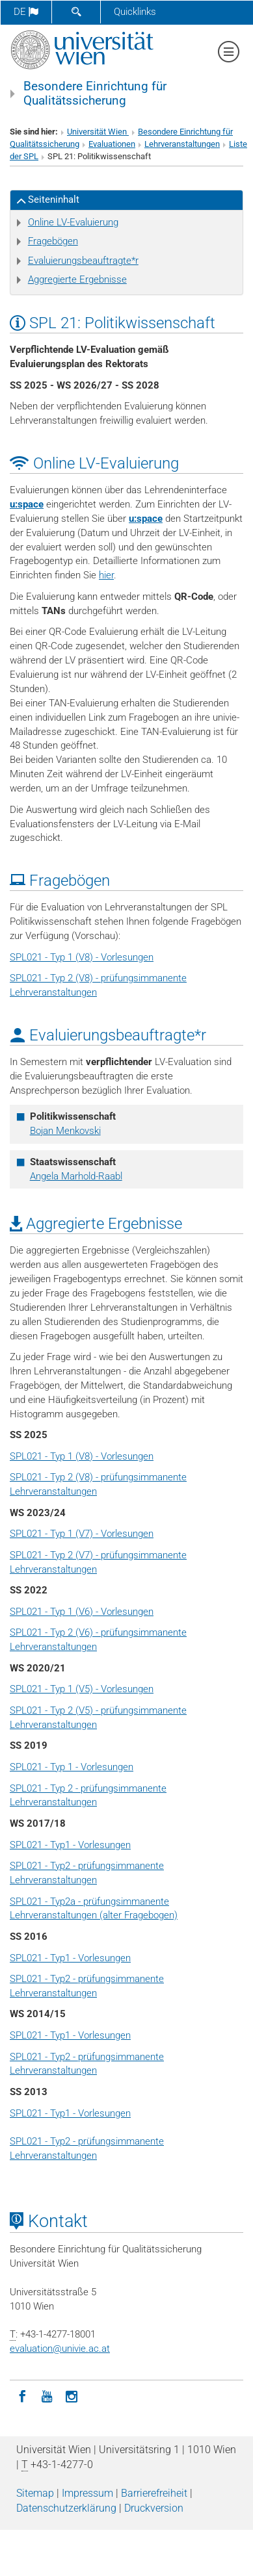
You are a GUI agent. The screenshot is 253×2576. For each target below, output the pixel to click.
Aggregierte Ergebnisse (77, 279)
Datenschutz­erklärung (66, 2508)
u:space (27, 504)
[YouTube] (46, 2395)
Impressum (87, 2493)
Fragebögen (53, 241)
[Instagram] (71, 2395)
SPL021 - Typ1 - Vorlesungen (70, 1845)
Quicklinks (135, 12)
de (26, 12)
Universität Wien (98, 131)
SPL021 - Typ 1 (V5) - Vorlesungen (81, 1689)
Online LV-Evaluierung (73, 222)
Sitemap (35, 2493)
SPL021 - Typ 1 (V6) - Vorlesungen (81, 1611)
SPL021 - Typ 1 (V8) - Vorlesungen (81, 957)
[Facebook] (22, 2395)
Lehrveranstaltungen (182, 144)
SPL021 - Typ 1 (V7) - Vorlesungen (81, 1533)
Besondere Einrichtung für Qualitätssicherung (94, 93)
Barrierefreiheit (154, 2493)
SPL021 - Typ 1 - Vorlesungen (71, 1767)
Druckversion (153, 2508)
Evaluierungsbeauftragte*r (83, 260)
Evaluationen (111, 144)
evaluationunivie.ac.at (60, 2348)
